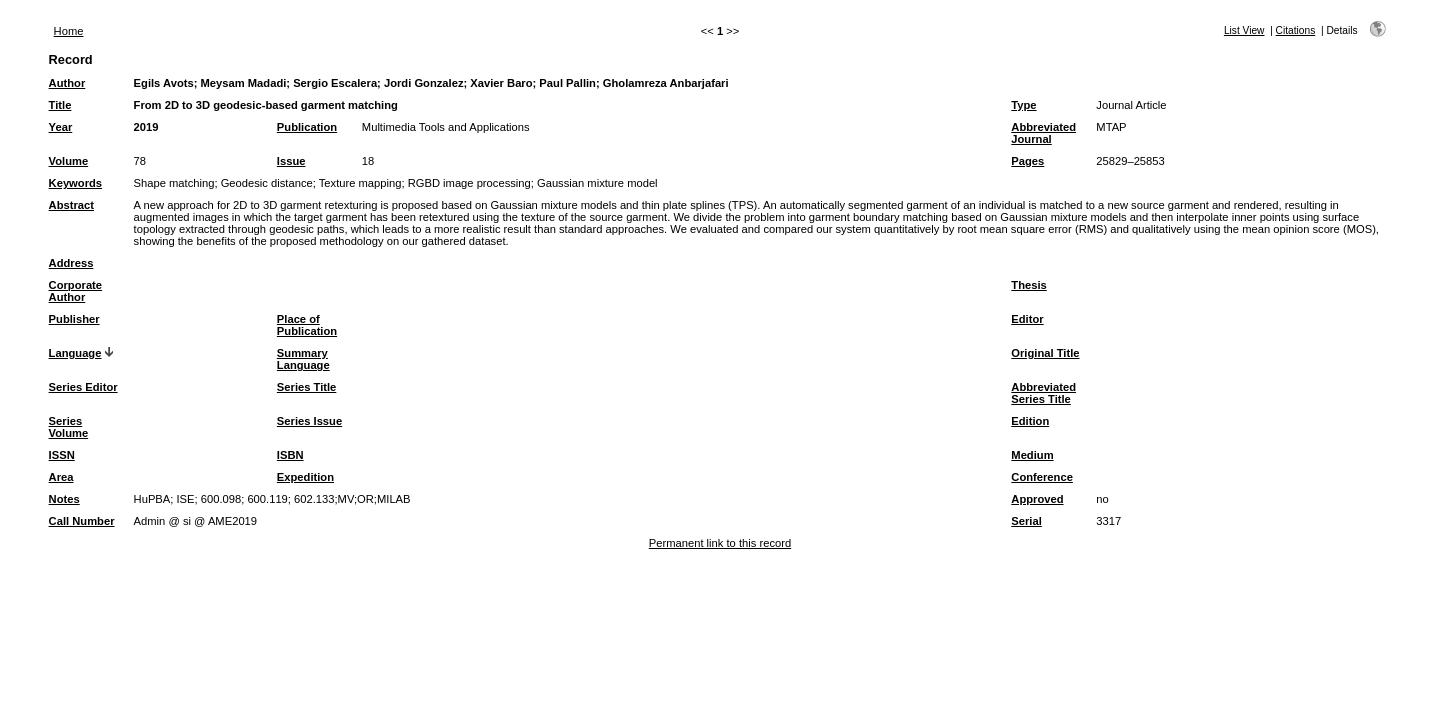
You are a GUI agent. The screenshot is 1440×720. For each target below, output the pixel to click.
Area (61, 477)
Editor (1027, 319)
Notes (64, 499)
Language (75, 353)
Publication (307, 127)
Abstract (71, 205)
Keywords (75, 183)
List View (1244, 30)
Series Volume (69, 427)
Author (67, 83)
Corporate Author (75, 291)
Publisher (74, 319)
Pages (1027, 161)
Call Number (82, 521)
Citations (1296, 30)
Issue (291, 161)
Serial (1026, 521)
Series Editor (83, 387)
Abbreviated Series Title (1043, 393)
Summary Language (303, 359)
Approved (1037, 499)
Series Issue (309, 421)
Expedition (305, 477)
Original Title (1045, 353)
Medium (1032, 455)
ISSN (62, 455)
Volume (69, 161)
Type (1023, 105)
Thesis (1028, 285)
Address (71, 263)
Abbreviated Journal (1043, 133)
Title (60, 105)
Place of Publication (307, 325)
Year (61, 127)
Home (69, 31)
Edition (1030, 421)
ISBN (290, 455)
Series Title (307, 387)
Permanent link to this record (720, 543)
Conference (1042, 477)
